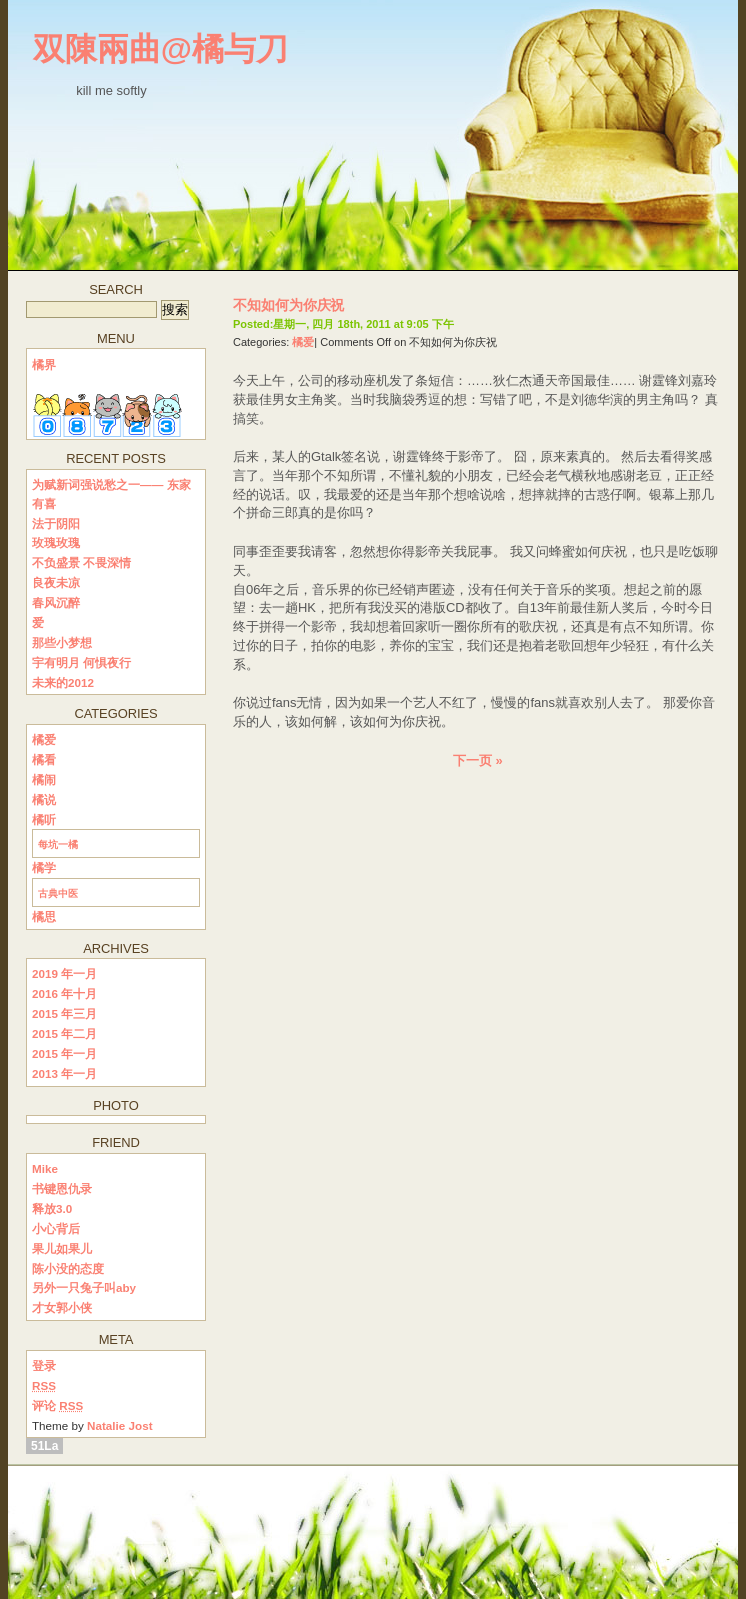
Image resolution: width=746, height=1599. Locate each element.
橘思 (44, 916)
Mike (45, 1168)
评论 (57, 1405)
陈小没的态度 (68, 1268)
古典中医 (58, 893)
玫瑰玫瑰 (56, 542)
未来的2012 (63, 682)
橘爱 (303, 342)
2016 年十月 (64, 993)
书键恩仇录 (62, 1188)
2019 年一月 (64, 973)
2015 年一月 (64, 1053)
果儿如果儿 (62, 1248)
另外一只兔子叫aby (84, 1287)
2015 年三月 (64, 1013)
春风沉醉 (56, 602)
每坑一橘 (58, 844)
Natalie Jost (119, 1425)
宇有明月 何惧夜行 (81, 662)
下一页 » (477, 760)
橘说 (44, 799)
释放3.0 (52, 1208)
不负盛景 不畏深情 (81, 562)
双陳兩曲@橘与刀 (160, 49)
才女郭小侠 (62, 1307)
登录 (44, 1365)
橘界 (44, 364)
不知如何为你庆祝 (288, 305)
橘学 (44, 867)
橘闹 (44, 779)
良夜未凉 (56, 582)
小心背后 (56, 1228)
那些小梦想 (62, 642)
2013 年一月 (64, 1073)
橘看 (44, 759)
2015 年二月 (64, 1033)
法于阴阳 (56, 523)
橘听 (44, 819)
